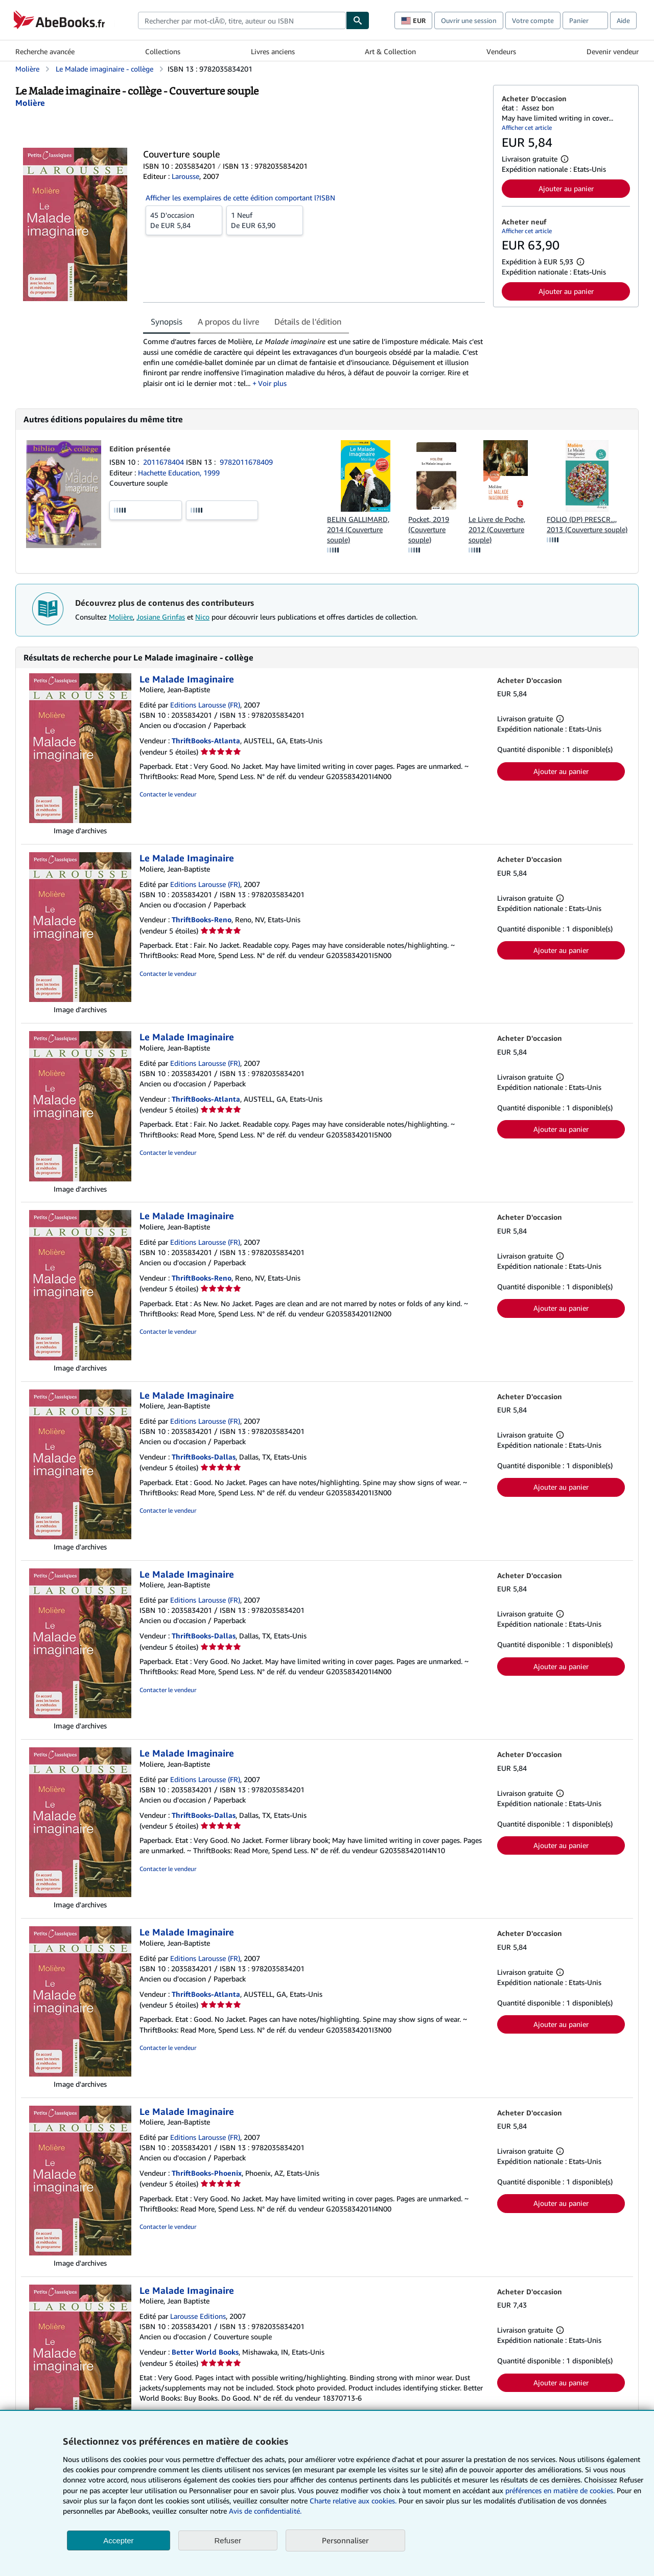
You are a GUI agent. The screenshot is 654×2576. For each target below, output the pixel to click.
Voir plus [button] (272, 383)
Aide (623, 20)
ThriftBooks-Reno (201, 919)
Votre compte (533, 20)
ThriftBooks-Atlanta (206, 740)
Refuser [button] (228, 2540)
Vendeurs (501, 51)
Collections (162, 51)
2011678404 (164, 462)
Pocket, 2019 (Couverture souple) (428, 529)
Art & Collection (390, 51)
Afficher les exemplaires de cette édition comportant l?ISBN (240, 197)
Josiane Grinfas (160, 616)
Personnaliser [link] (345, 2540)
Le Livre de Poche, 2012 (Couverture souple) (497, 529)
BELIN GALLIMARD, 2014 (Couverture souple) (358, 529)
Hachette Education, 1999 (179, 472)
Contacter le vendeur (167, 794)
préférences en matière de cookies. (560, 2490)
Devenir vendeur (613, 51)
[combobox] (242, 20)
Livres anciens (273, 51)
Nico (202, 616)
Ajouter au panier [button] (566, 188)
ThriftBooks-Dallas (204, 1456)
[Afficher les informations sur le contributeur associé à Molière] (30, 103)
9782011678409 (246, 462)
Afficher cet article (527, 127)
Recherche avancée (45, 51)
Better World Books (205, 2351)
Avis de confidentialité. (265, 2510)
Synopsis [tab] (166, 321)
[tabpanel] (314, 362)
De (184, 220)
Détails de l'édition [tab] (307, 321)
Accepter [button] (118, 2540)
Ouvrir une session (469, 20)
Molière (121, 616)
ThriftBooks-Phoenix (207, 2173)
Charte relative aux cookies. (354, 2500)
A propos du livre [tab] (228, 321)
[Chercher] (357, 20)
